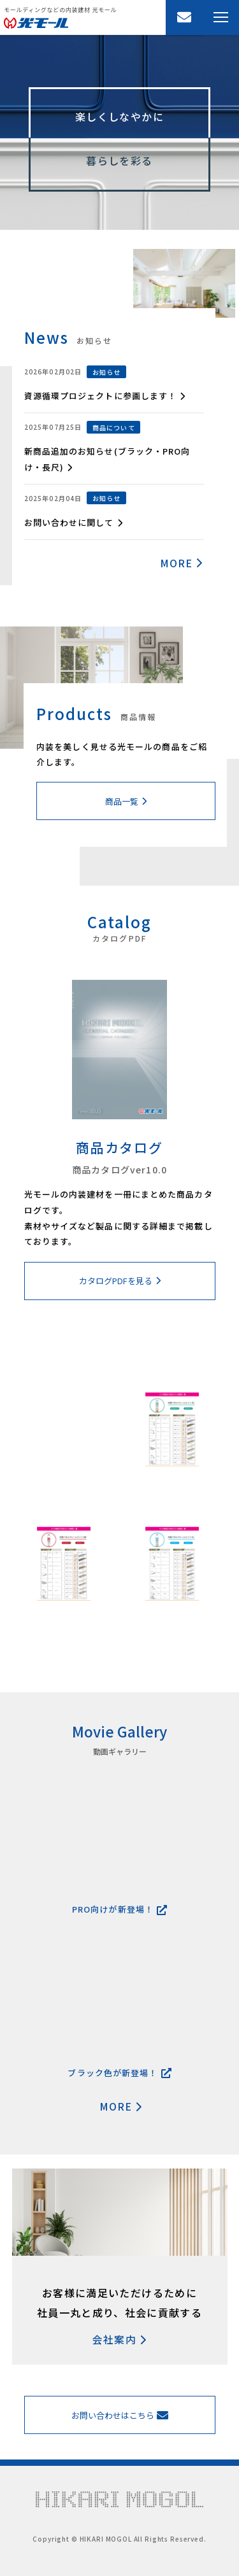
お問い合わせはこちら (119, 2415)
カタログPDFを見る (120, 1281)
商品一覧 (126, 801)
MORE (181, 563)
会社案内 (119, 2339)
